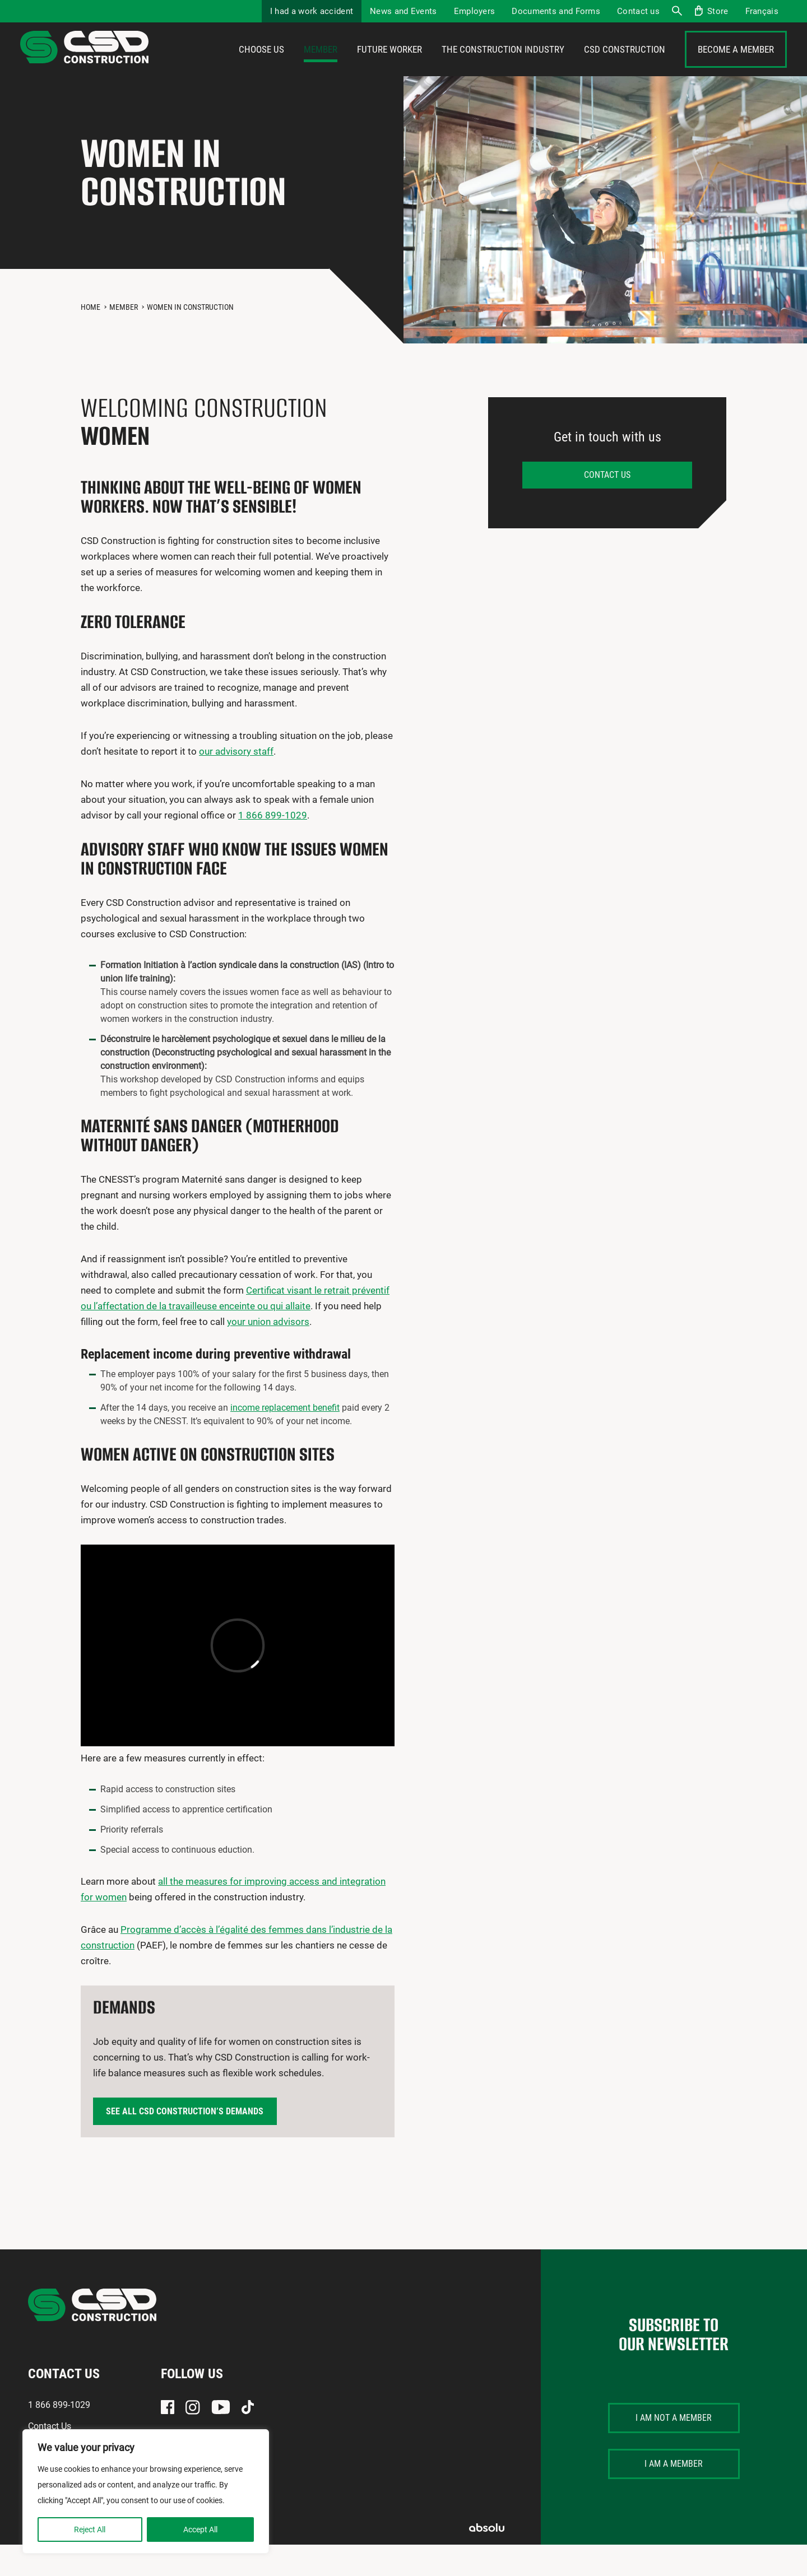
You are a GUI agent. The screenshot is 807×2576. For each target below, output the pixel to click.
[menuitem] (762, 11)
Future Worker (389, 65)
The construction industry (503, 65)
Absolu (486, 2559)
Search (676, 11)
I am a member (673, 2495)
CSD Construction (624, 65)
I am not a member (674, 2449)
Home (90, 338)
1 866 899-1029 (272, 846)
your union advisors (268, 1353)
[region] (145, 2491)
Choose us (261, 65)
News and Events (403, 11)
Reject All (89, 2529)
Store (718, 11)
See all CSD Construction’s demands (184, 2142)
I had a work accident (311, 11)
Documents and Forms (556, 11)
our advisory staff (236, 782)
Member (320, 65)
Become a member (736, 65)
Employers (474, 11)
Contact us (638, 11)
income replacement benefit (285, 1439)
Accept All (200, 2529)
